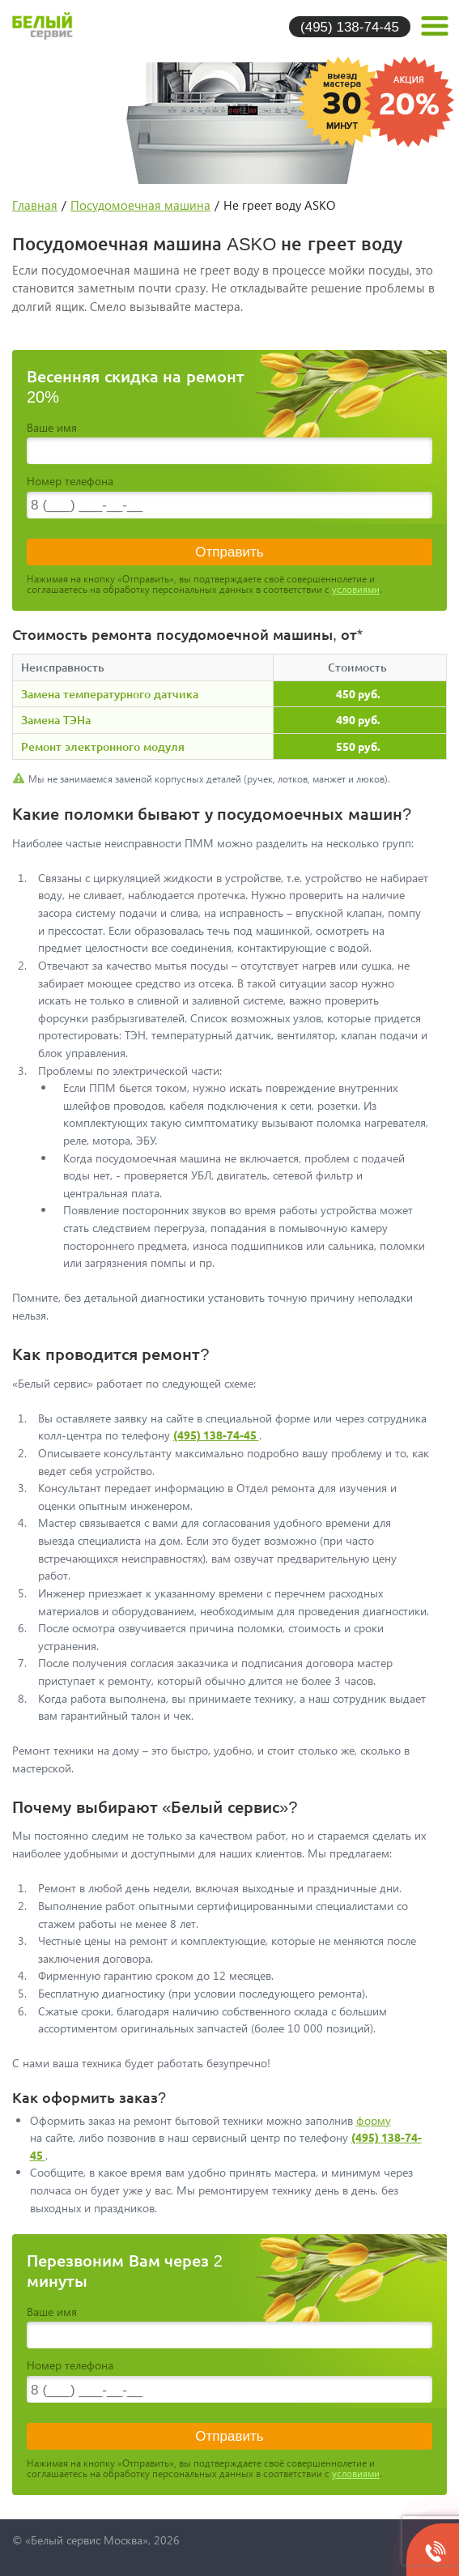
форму (373, 2120)
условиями (356, 589)
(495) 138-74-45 (349, 26)
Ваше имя (52, 427)
